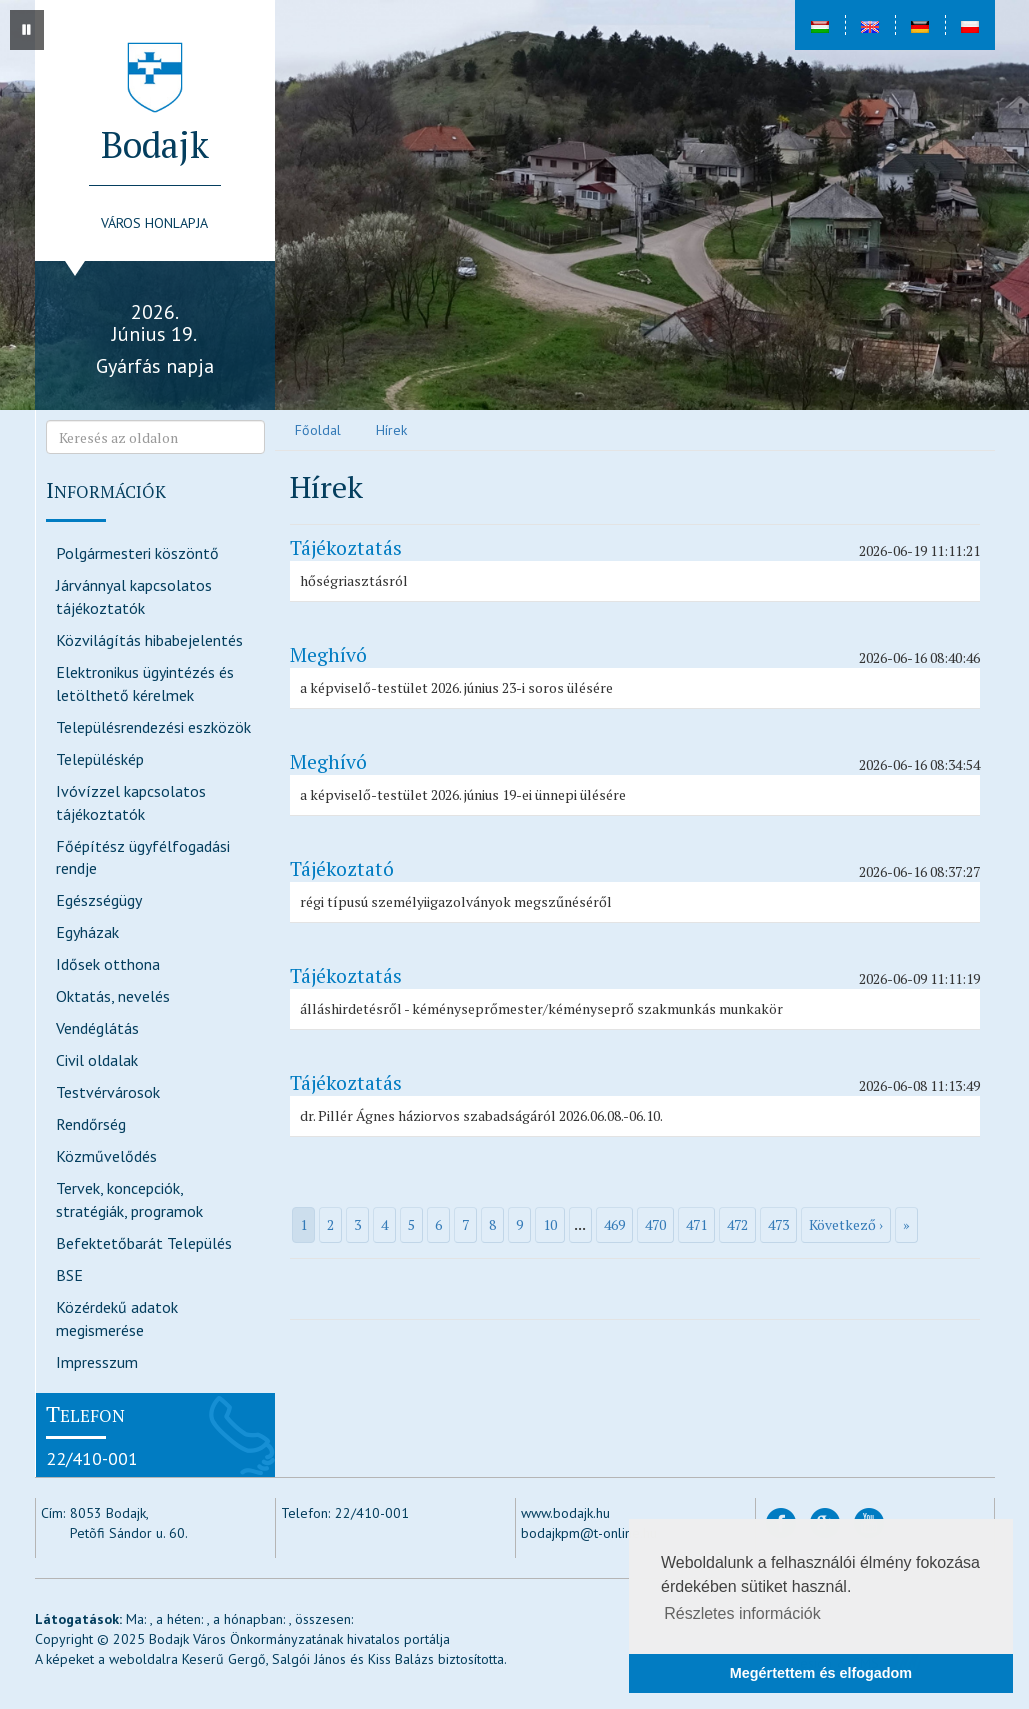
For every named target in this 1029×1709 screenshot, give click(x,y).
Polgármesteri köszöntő (137, 553)
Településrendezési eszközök (153, 727)
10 (550, 1224)
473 (778, 1224)
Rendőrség (91, 1124)
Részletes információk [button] (742, 1613)
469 (614, 1224)
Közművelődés (106, 1156)
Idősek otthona (108, 964)
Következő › (846, 1224)
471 (696, 1224)
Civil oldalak (97, 1060)
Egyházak (87, 932)
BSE (69, 1275)
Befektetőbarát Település (144, 1243)
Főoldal (318, 430)
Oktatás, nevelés (113, 996)
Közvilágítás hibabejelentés (149, 640)
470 (655, 1224)
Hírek (391, 430)
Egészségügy (99, 900)
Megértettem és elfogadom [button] (821, 1673)
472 (737, 1224)
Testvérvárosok (108, 1092)
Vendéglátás (97, 1028)
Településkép (100, 759)
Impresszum (97, 1362)
